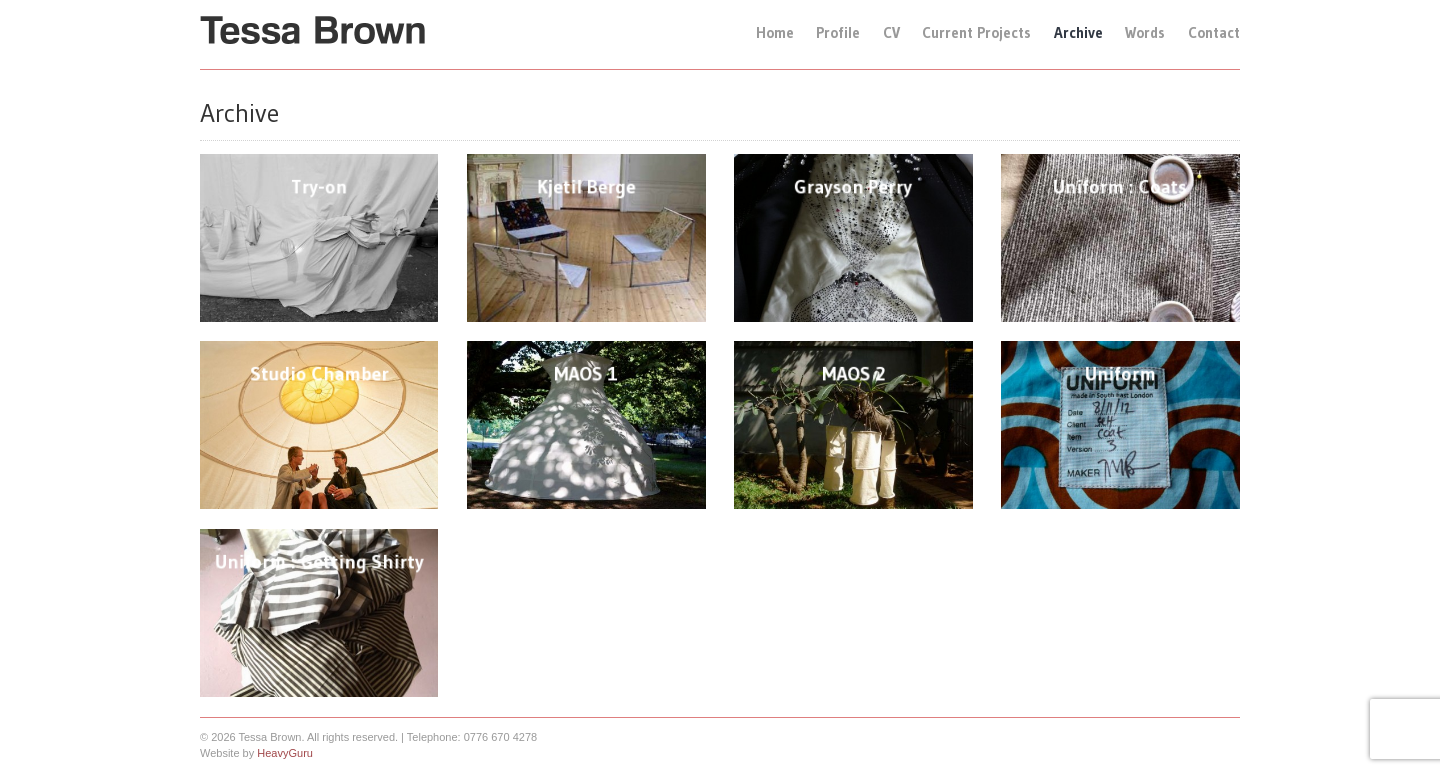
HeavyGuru (285, 753)
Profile (838, 32)
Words (1145, 32)
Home (775, 32)
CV (891, 32)
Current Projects (976, 32)
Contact (1214, 32)
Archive (1078, 32)
